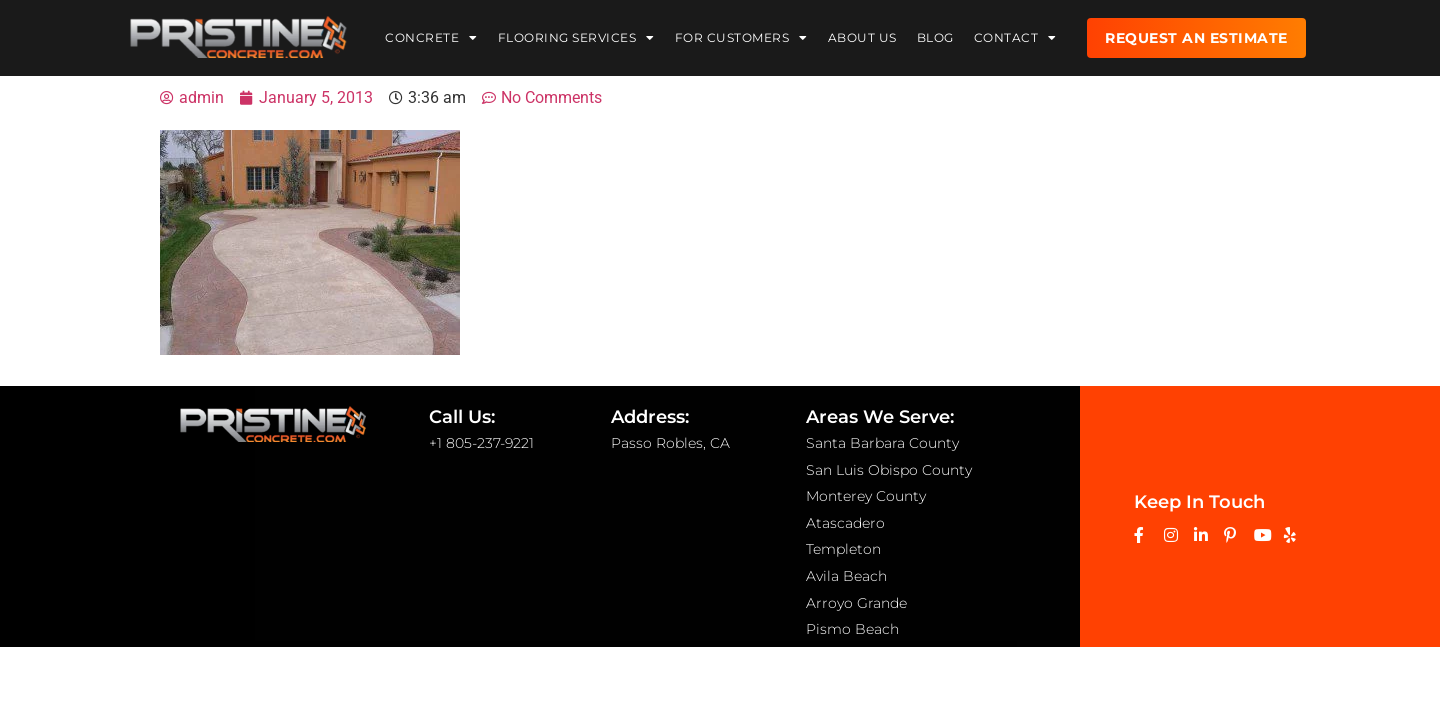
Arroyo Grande (856, 603)
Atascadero (845, 523)
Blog (935, 35)
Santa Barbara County (882, 443)
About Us (862, 35)
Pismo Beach (852, 629)
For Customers (741, 36)
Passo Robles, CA (670, 443)
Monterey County (866, 496)
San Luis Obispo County (889, 470)
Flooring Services (576, 36)
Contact (1015, 36)
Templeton (843, 549)
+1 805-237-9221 (481, 443)
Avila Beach (846, 576)
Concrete (431, 36)
